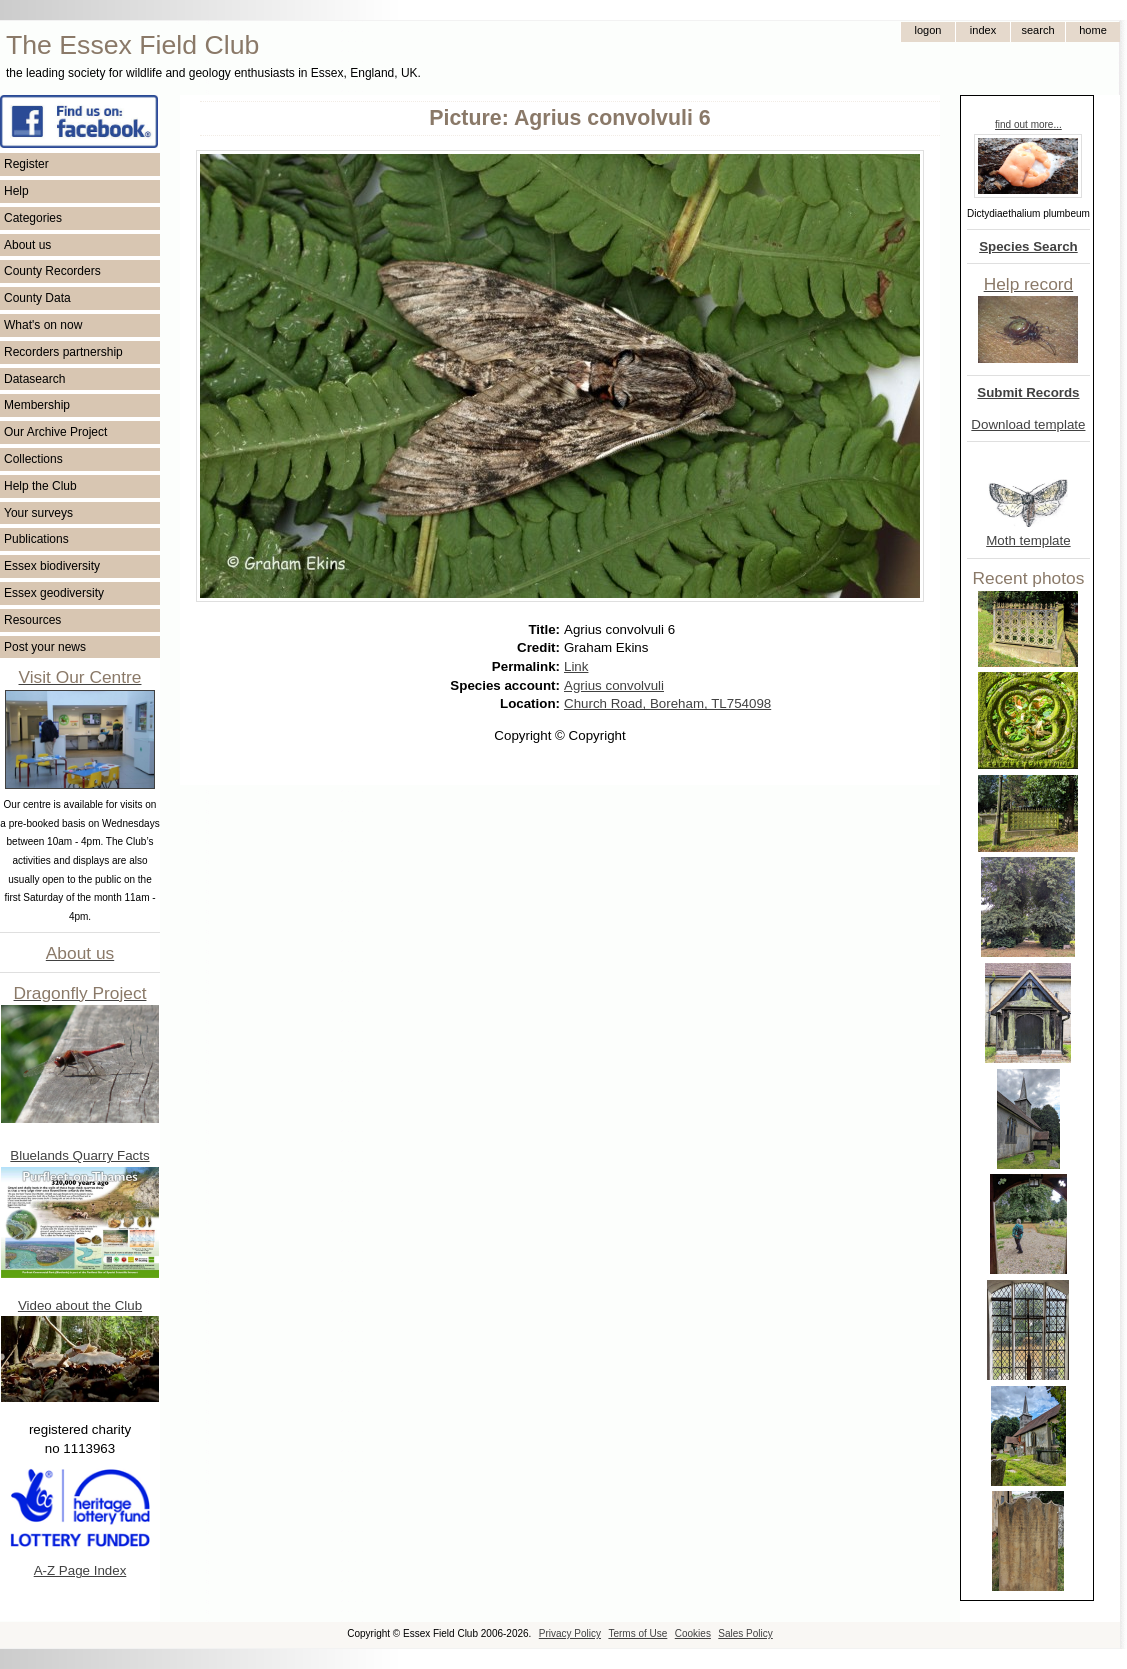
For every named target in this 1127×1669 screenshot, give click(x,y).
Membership (37, 405)
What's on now (43, 325)
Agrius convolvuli (614, 685)
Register (26, 164)
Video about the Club (80, 1305)
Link (576, 666)
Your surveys (38, 513)
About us (27, 245)
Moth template (1028, 540)
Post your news (45, 647)
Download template (1028, 424)
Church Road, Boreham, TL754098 (667, 703)
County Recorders (52, 271)
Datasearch (34, 379)
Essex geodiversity (54, 593)
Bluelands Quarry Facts (79, 1155)
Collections (33, 459)
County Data (37, 298)
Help (16, 191)
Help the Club (40, 486)
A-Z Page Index (80, 1570)
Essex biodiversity (52, 566)
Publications (36, 539)
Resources (32, 620)
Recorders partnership (63, 352)
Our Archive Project (55, 432)
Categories (33, 218)
